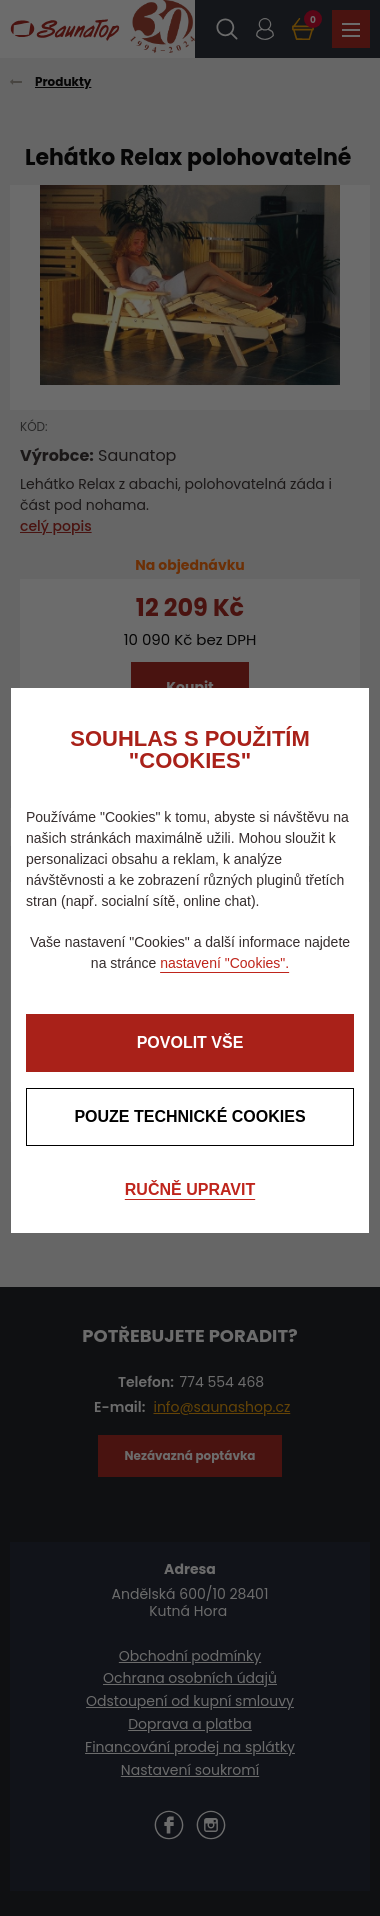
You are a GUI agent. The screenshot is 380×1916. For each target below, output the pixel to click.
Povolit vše (190, 1042)
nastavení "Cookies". (224, 963)
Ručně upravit (190, 1189)
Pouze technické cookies (189, 1116)
